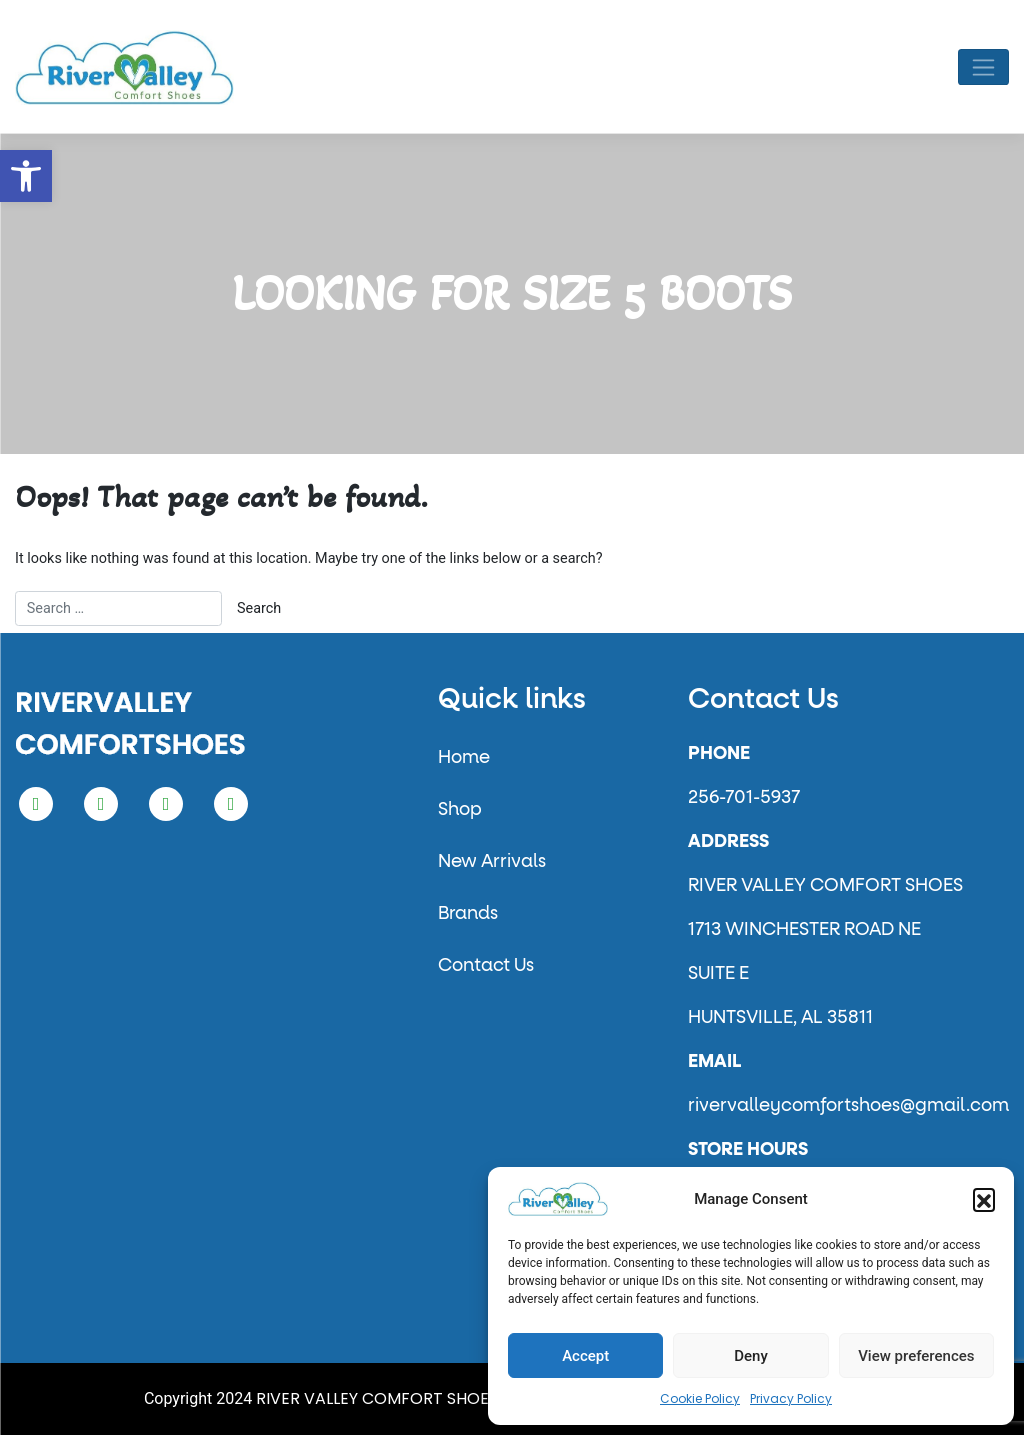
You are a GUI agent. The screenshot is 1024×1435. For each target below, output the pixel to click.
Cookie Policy (700, 1398)
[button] (26, 176)
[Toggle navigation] (983, 67)
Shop (460, 810)
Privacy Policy (791, 1398)
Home (464, 758)
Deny (751, 1356)
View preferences (916, 1356)
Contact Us (486, 966)
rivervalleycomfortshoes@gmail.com (848, 1106)
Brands (468, 914)
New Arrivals (492, 862)
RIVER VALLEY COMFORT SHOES (377, 1398)
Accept (585, 1356)
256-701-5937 (744, 798)
